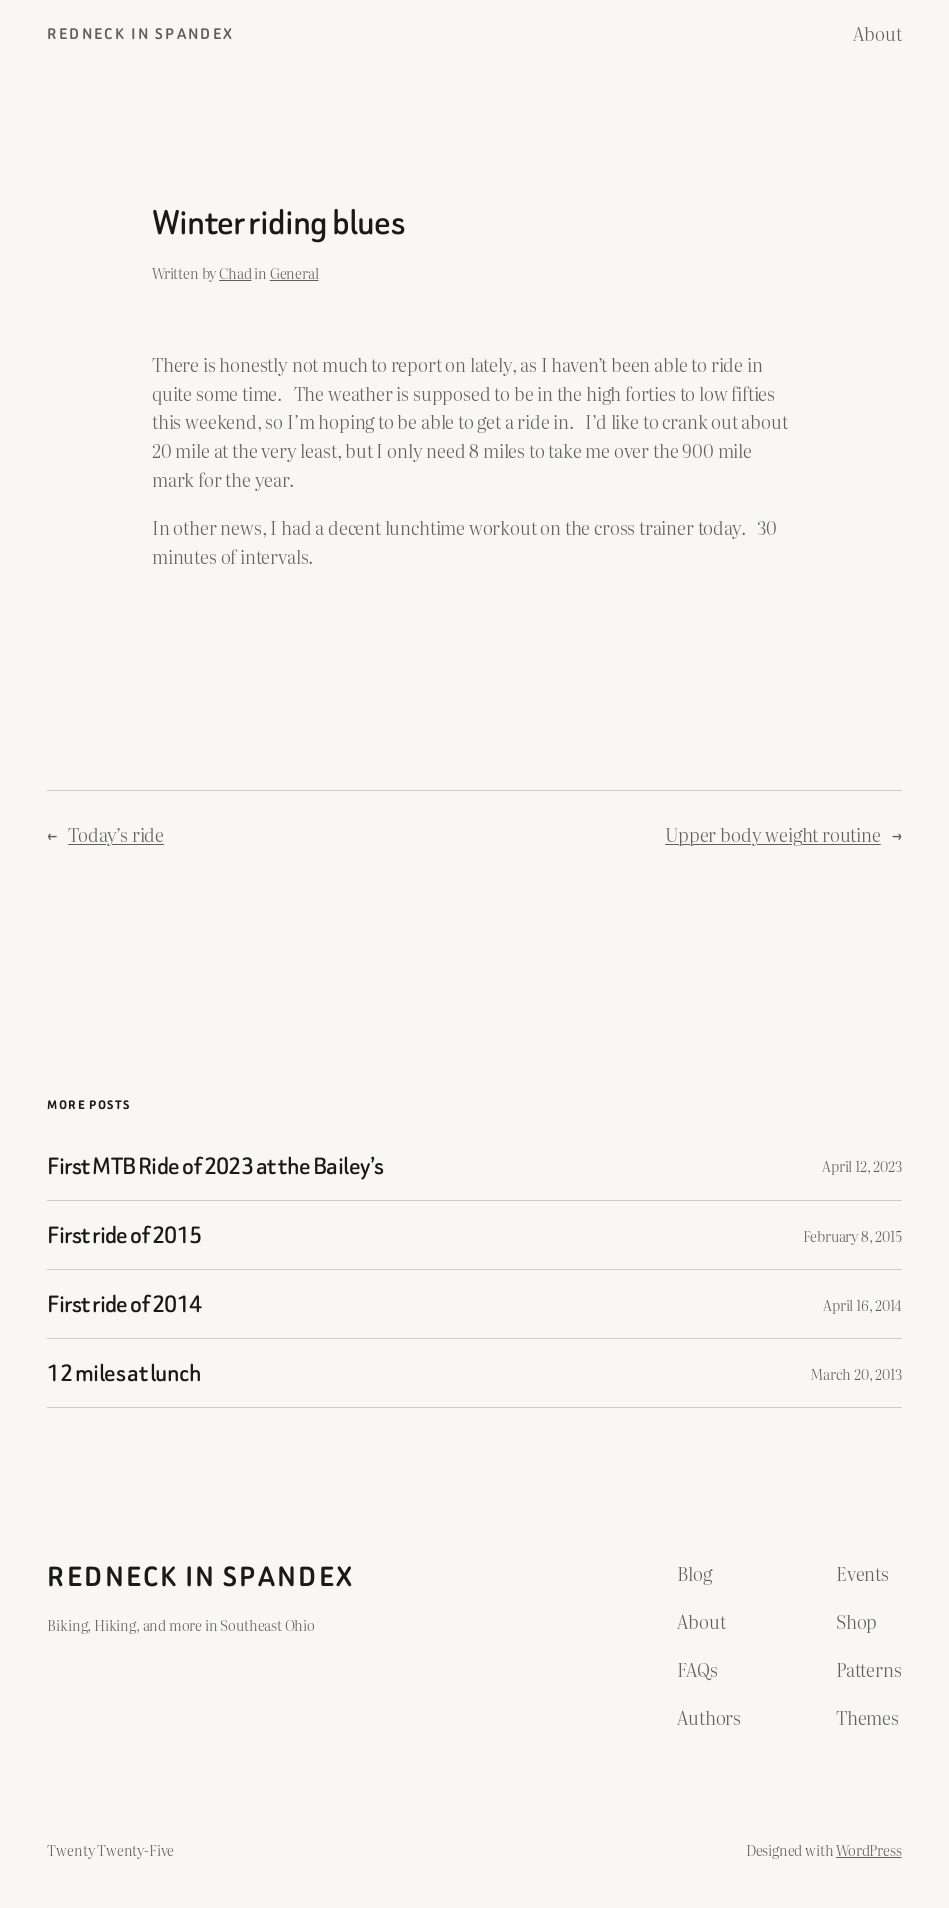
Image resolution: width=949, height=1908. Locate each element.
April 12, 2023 (861, 1165)
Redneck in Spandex (140, 34)
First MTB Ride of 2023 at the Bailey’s (215, 1166)
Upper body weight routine (773, 834)
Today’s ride (116, 834)
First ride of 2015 (124, 1235)
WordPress (868, 1849)
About (877, 33)
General (294, 272)
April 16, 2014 (862, 1304)
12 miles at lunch (124, 1373)
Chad (235, 272)
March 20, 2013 (855, 1373)
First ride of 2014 (124, 1304)
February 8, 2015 (852, 1235)
